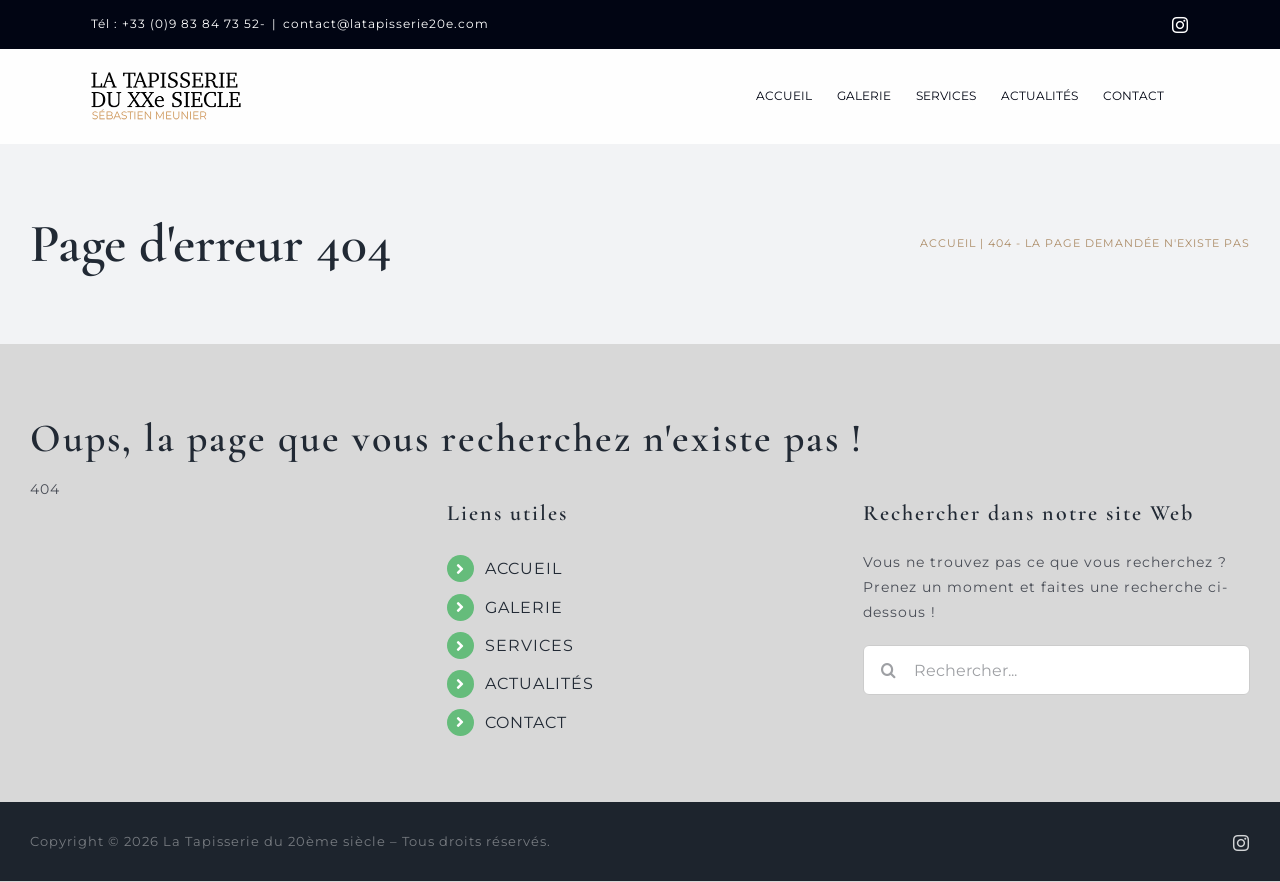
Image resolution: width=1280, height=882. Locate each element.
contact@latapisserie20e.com (386, 23)
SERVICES (529, 645)
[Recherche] (888, 670)
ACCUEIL (523, 568)
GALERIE (524, 607)
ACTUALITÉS (539, 683)
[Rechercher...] (1056, 670)
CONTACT (526, 722)
